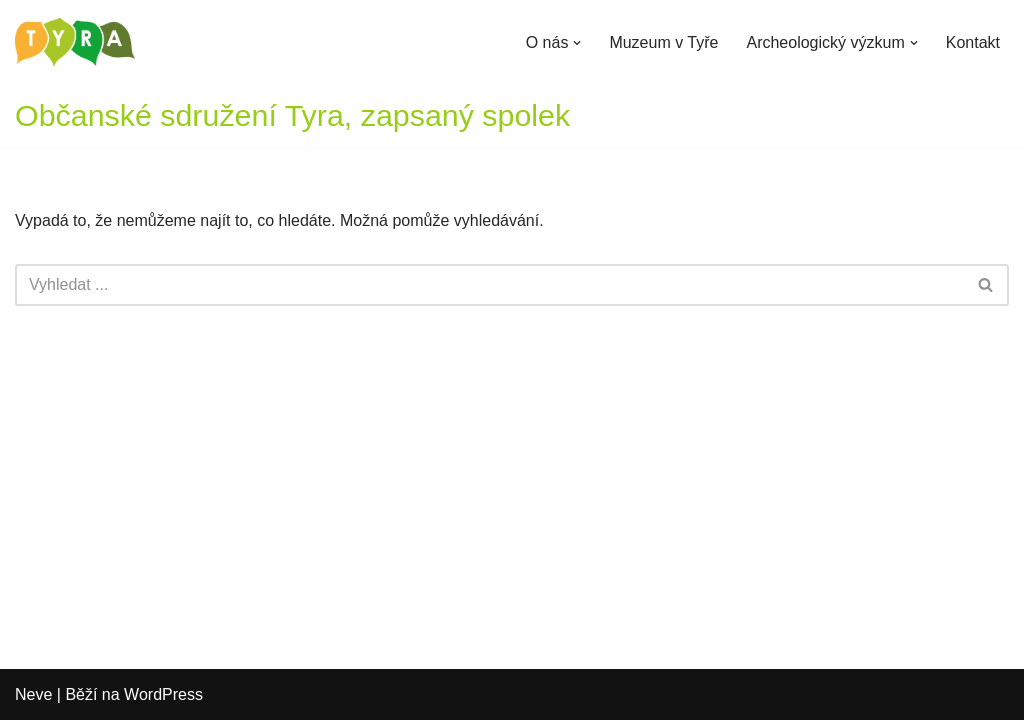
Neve (33, 694)
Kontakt (973, 42)
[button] (577, 43)
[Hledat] (489, 285)
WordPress (163, 694)
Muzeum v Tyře (663, 42)
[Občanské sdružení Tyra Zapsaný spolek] (75, 42)
